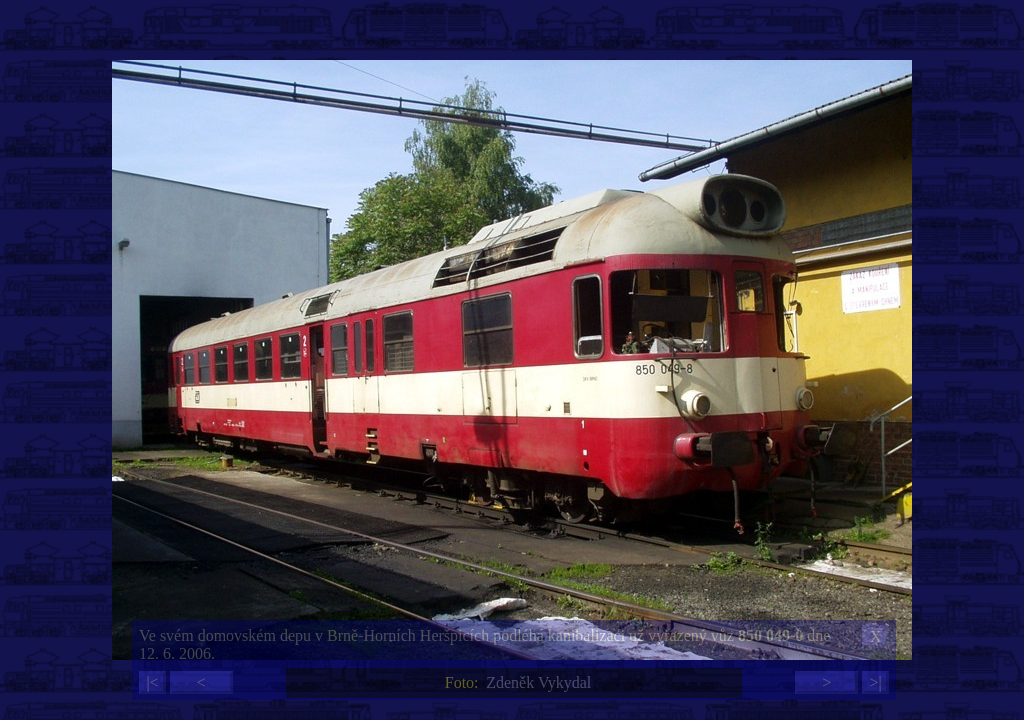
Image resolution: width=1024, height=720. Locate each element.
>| (875, 682)
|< (152, 682)
